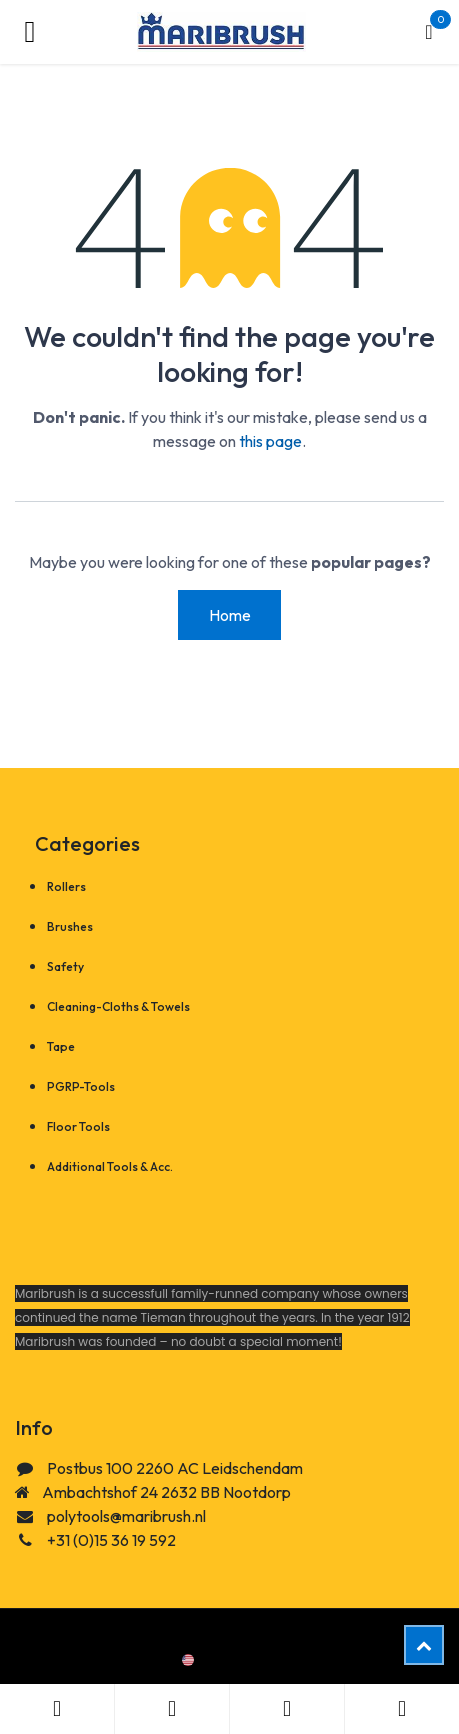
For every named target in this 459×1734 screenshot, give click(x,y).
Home (230, 615)
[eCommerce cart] (429, 32)
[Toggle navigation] (30, 32)
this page (270, 441)
